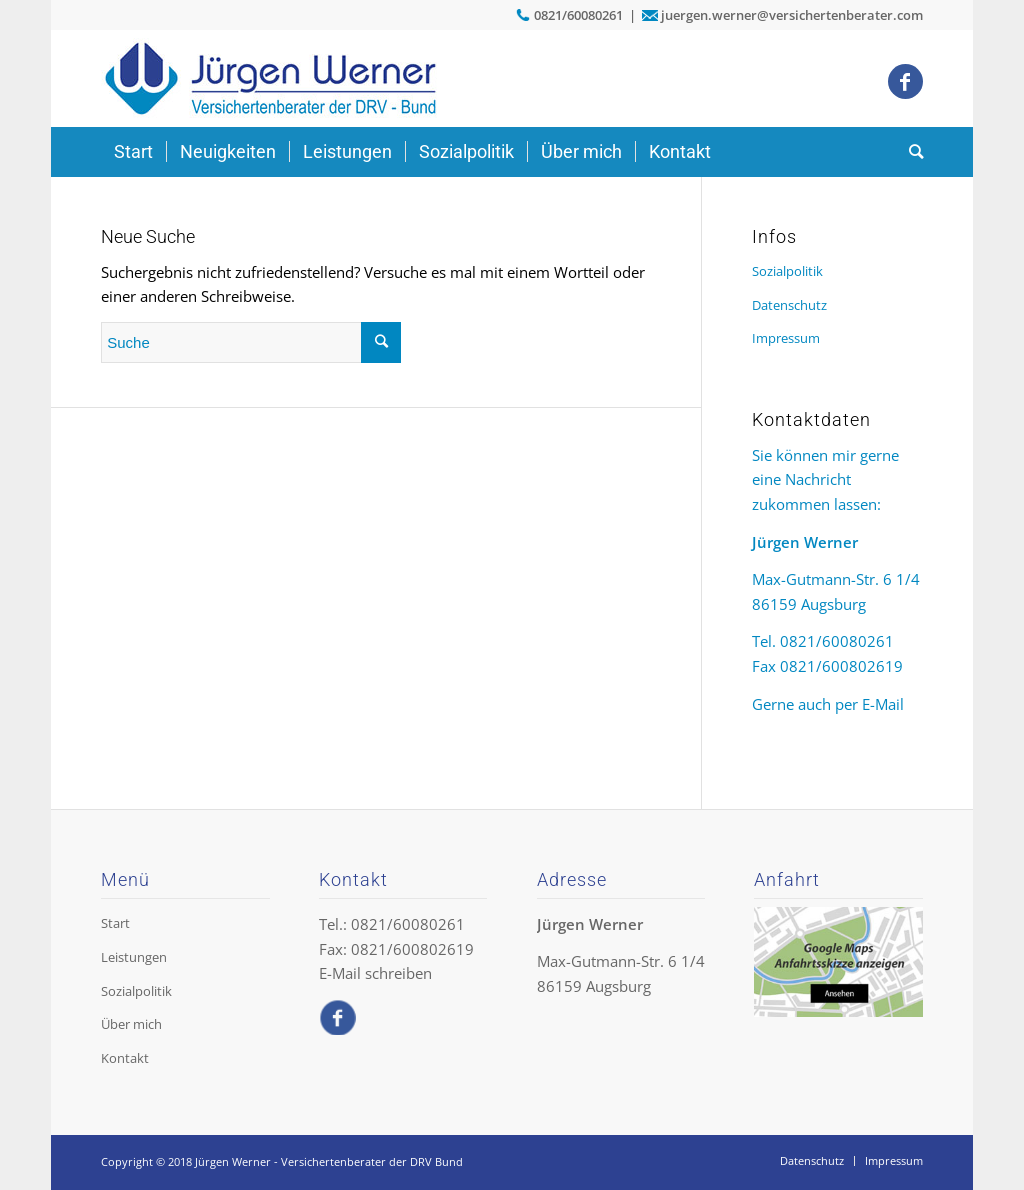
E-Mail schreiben (375, 973)
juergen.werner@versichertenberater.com (792, 15)
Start (115, 923)
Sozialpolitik (787, 271)
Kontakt (125, 1058)
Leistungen (134, 957)
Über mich (131, 1024)
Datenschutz (789, 305)
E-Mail (883, 704)
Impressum (786, 338)
